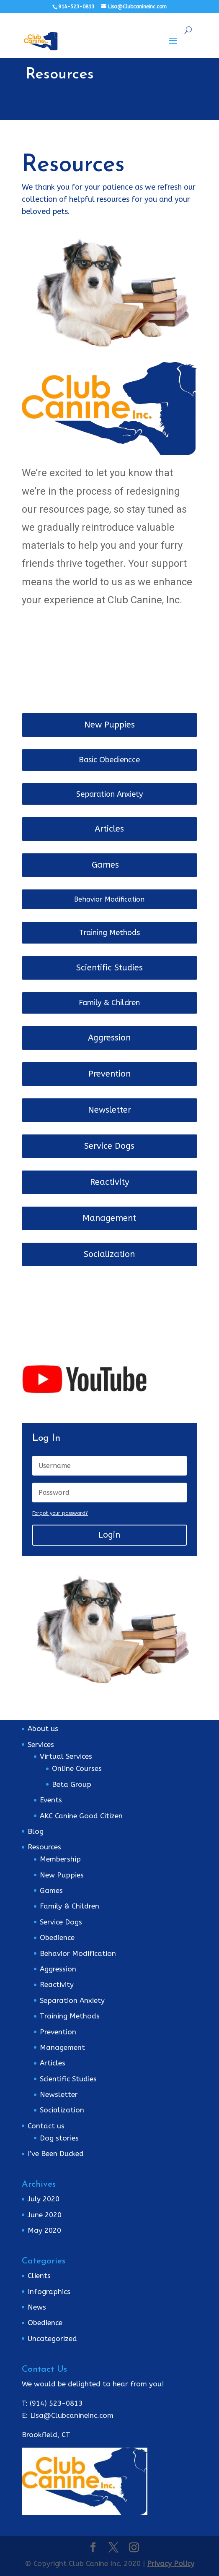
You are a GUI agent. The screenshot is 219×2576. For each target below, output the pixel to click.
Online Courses (77, 1768)
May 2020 (44, 2230)
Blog (36, 1831)
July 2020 (43, 2199)
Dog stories (59, 2138)
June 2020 (45, 2215)
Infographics (49, 2291)
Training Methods (109, 932)
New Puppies (109, 725)
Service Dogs (109, 1146)
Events (51, 1800)
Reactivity (109, 1182)
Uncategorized (52, 2338)
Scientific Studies (109, 968)
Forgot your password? (60, 1513)
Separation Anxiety (109, 794)
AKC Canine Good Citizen (81, 1816)
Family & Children (109, 1002)
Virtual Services (66, 1756)
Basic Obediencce (109, 759)
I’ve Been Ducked (56, 2153)
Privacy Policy (170, 2563)
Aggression (109, 1038)
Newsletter (109, 1110)
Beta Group (71, 1784)
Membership (60, 1859)
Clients (39, 2275)
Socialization (109, 1254)
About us (43, 1728)
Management (109, 1218)
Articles (109, 829)
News (37, 2307)
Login (109, 1535)
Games (105, 865)
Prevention (109, 1074)
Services (41, 1744)
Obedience (57, 1937)
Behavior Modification (109, 899)
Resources (44, 1847)
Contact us (46, 2126)
